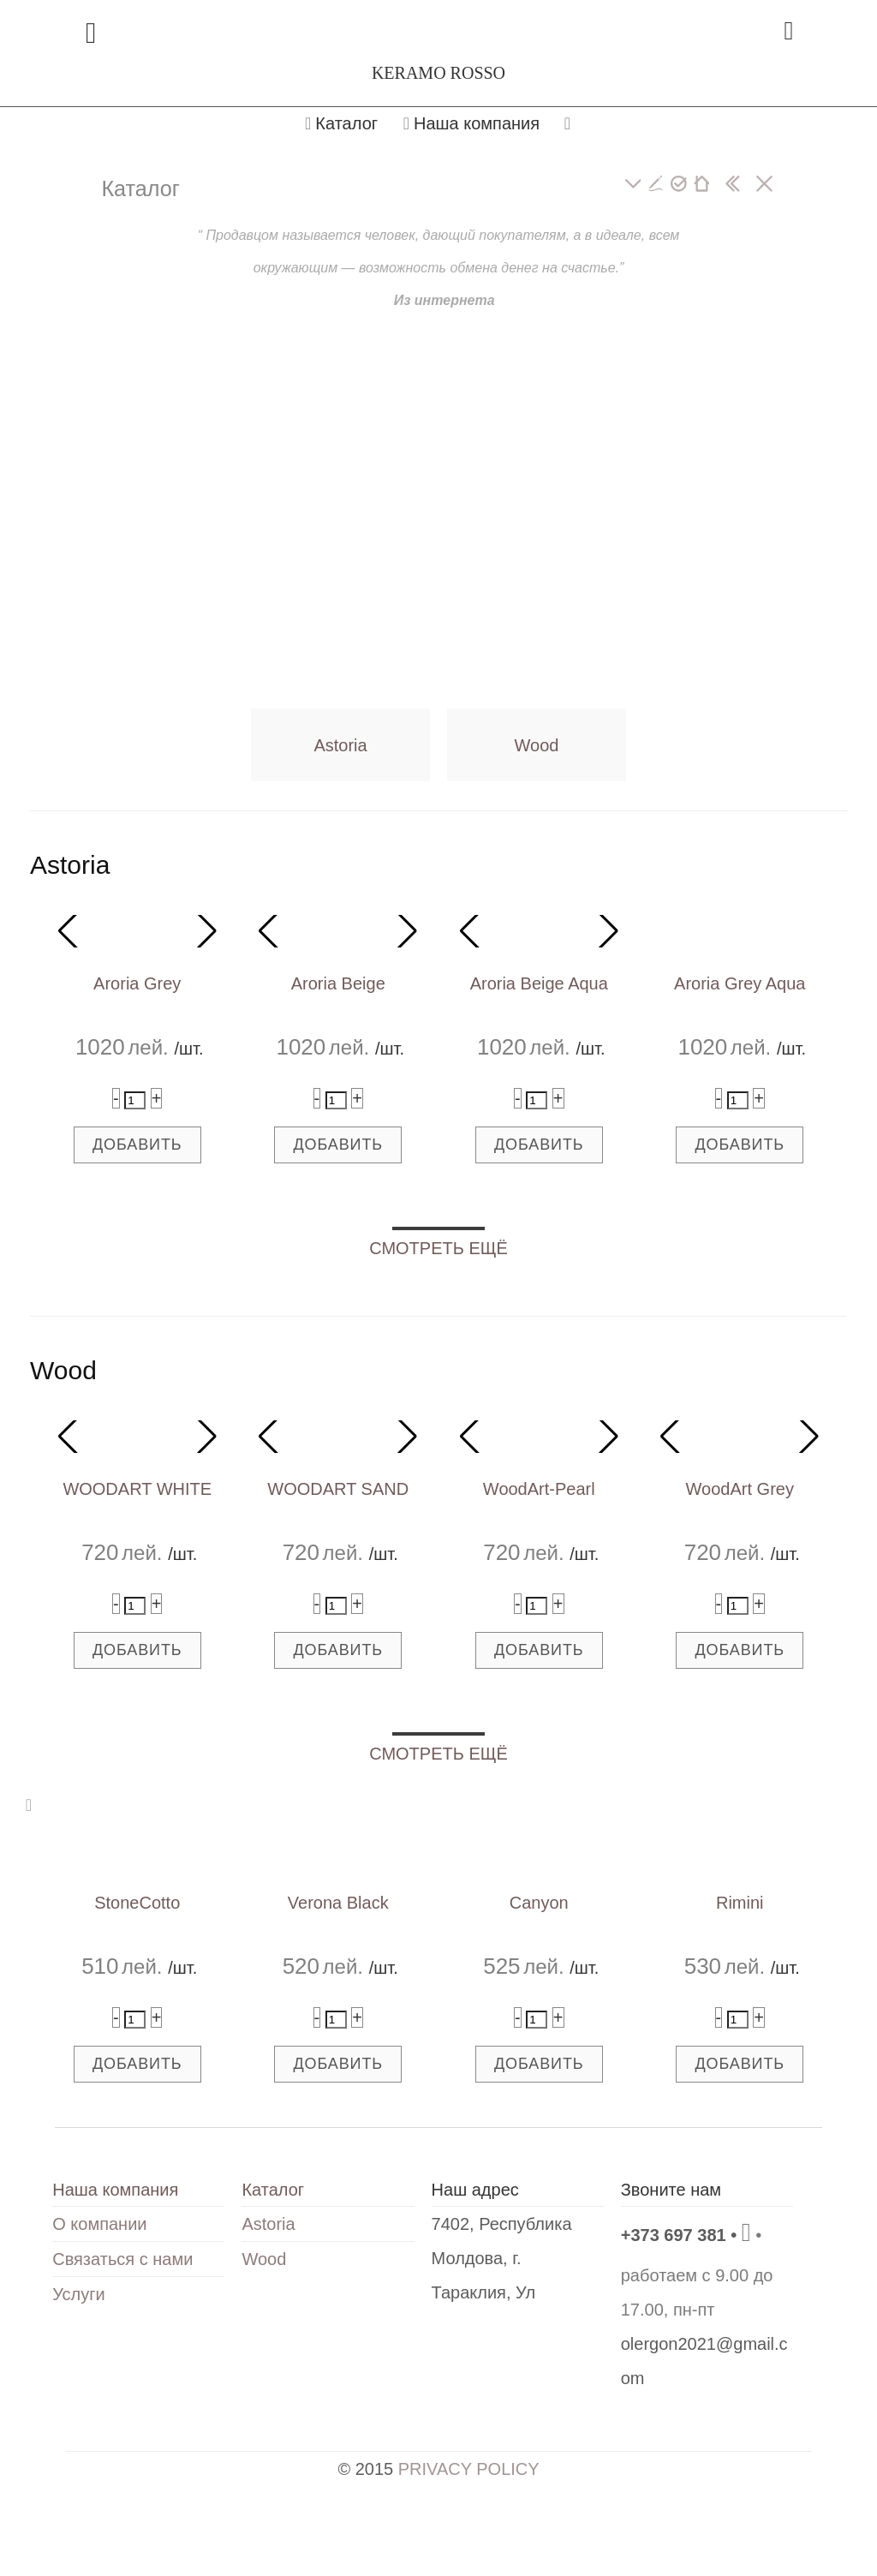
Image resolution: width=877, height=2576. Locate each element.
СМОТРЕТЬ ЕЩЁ (438, 1248)
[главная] (701, 183)
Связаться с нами (122, 2259)
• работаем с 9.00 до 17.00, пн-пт (697, 2272)
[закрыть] (764, 183)
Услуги (78, 2294)
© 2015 (438, 2468)
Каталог (341, 123)
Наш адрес (475, 2189)
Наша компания (471, 123)
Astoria (340, 745)
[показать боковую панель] (732, 183)
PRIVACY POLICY (469, 2468)
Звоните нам (671, 2189)
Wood (537, 745)
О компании (99, 2223)
